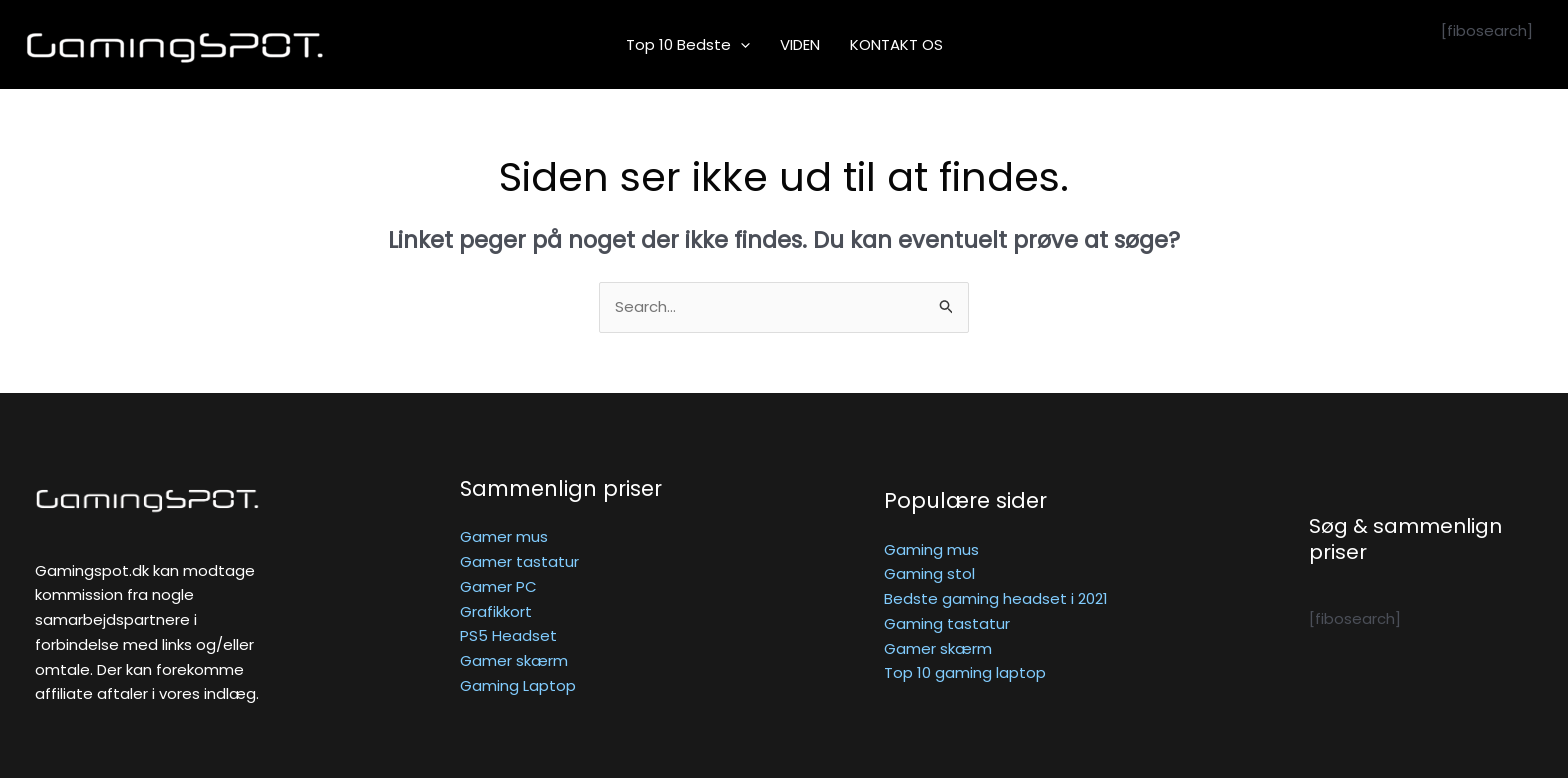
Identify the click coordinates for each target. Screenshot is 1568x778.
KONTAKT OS (896, 44)
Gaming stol (929, 573)
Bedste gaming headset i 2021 (996, 598)
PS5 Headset (508, 635)
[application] (740, 45)
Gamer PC (498, 586)
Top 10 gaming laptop (965, 672)
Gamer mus (504, 536)
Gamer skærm (514, 660)
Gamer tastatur (519, 561)
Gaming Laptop (518, 685)
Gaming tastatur (947, 623)
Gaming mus (931, 549)
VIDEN (800, 44)
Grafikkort (496, 611)
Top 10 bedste (688, 45)
